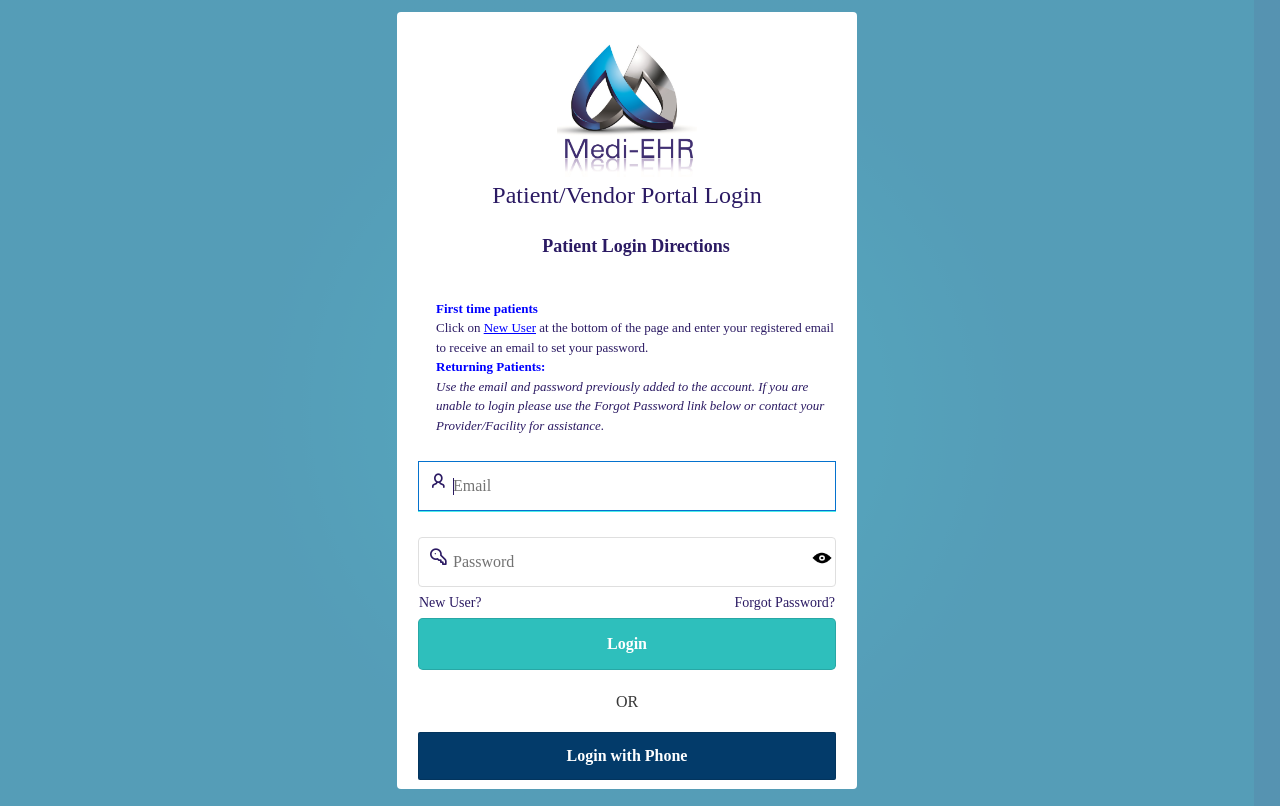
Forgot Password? (785, 602)
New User (510, 327)
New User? (450, 602)
